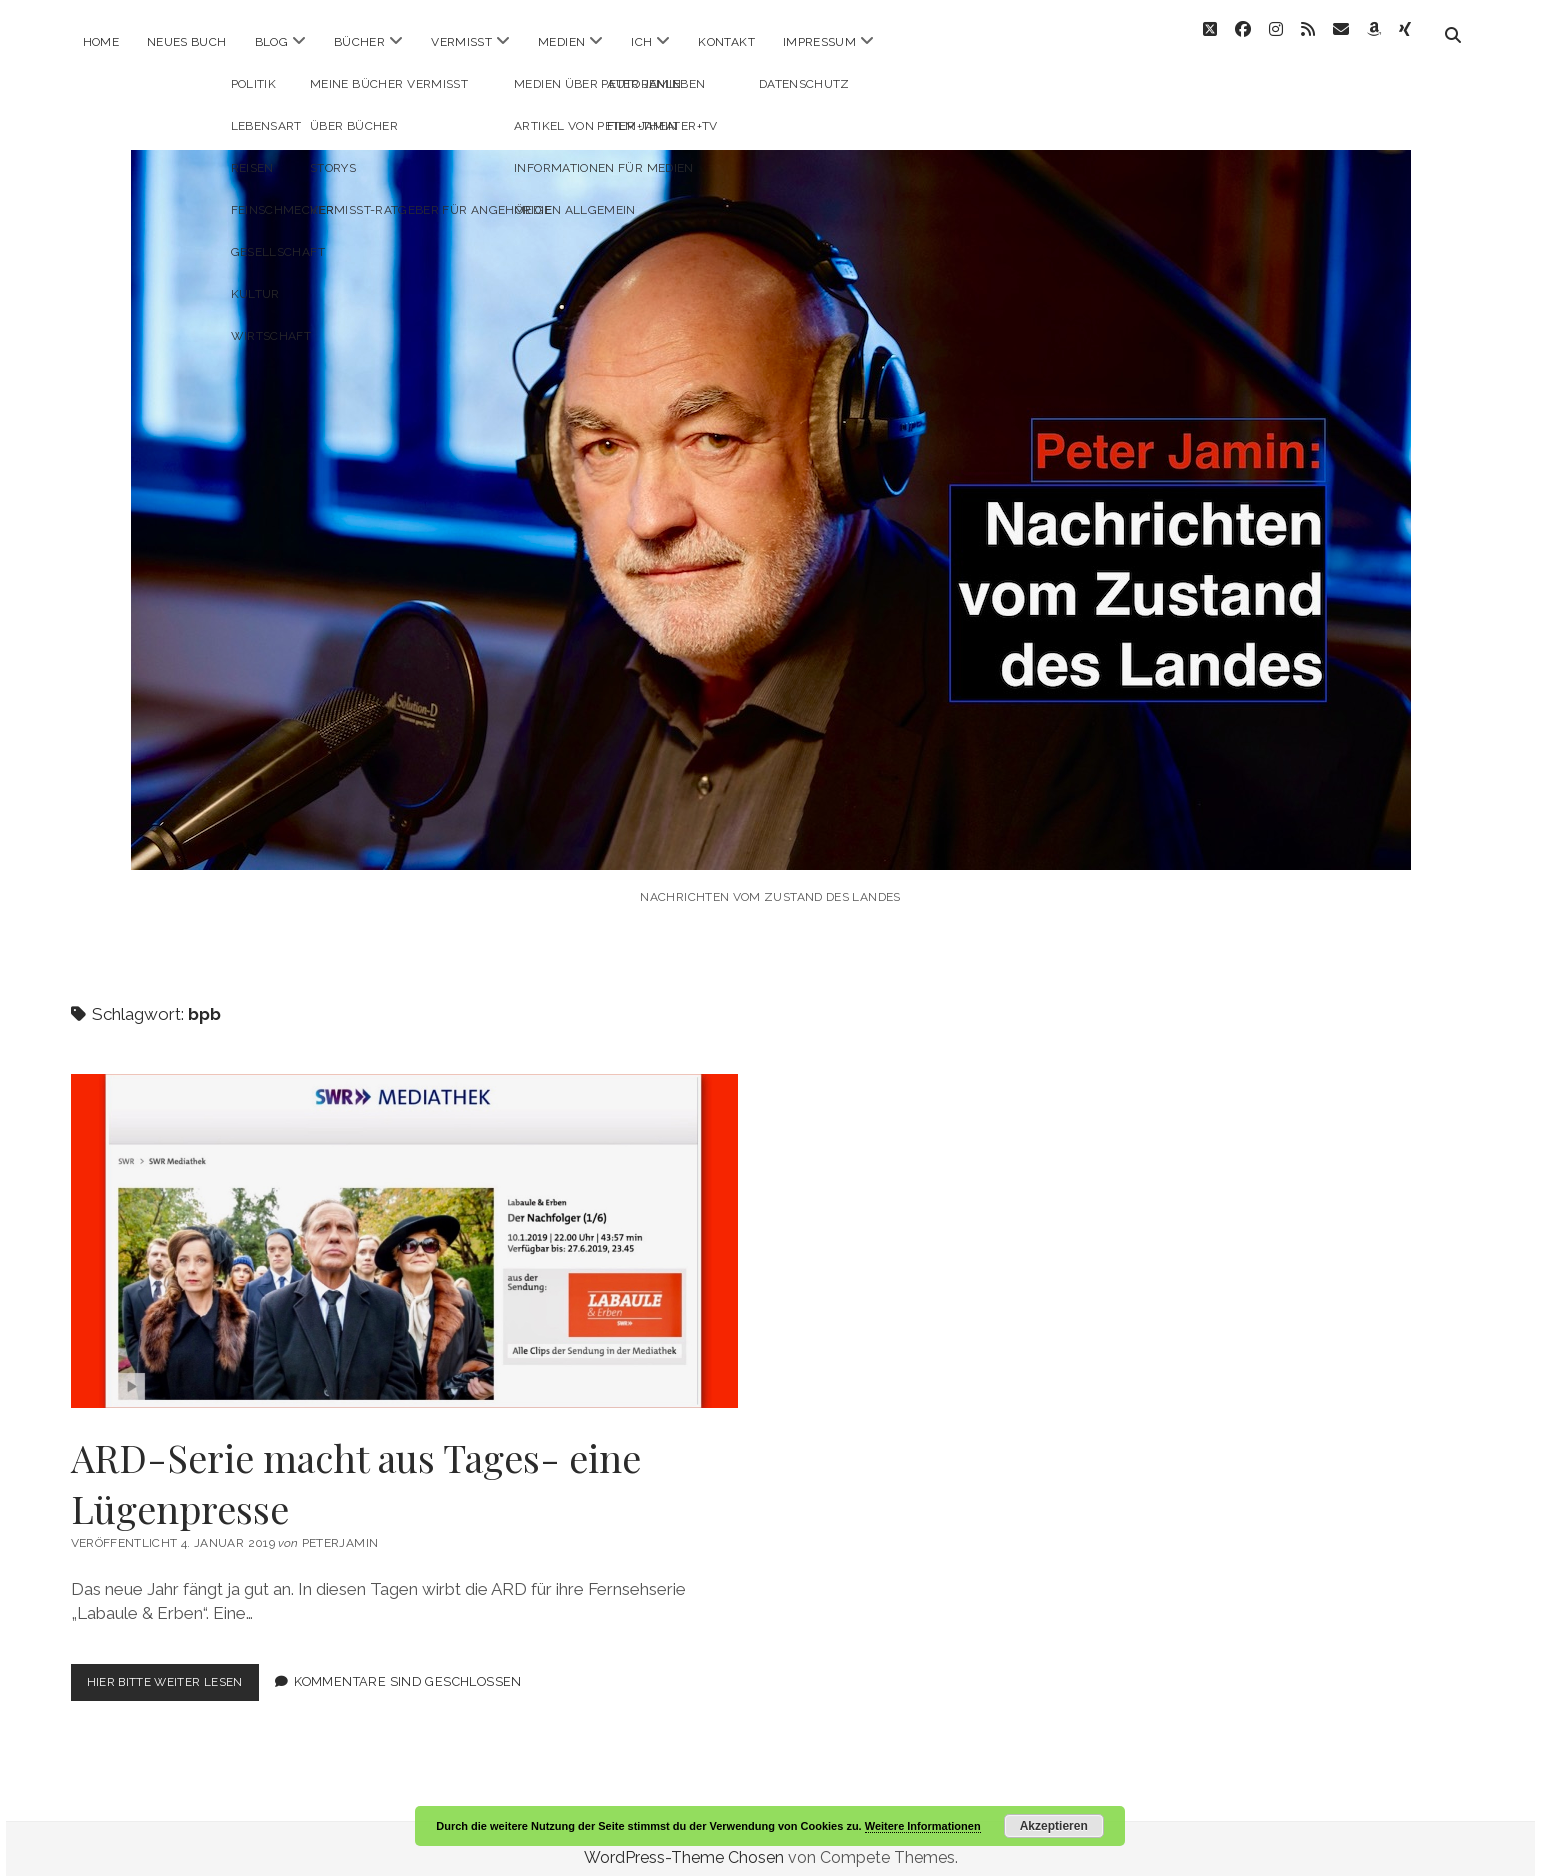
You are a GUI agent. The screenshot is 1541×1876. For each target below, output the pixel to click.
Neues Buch (187, 42)
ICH (641, 42)
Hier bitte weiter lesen (179, 1668)
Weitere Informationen (923, 1826)
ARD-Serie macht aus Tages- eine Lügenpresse (405, 1223)
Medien (561, 42)
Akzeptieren (1054, 1826)
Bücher (359, 42)
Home (101, 42)
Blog (271, 42)
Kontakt (726, 42)
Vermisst (461, 42)
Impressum (819, 42)
